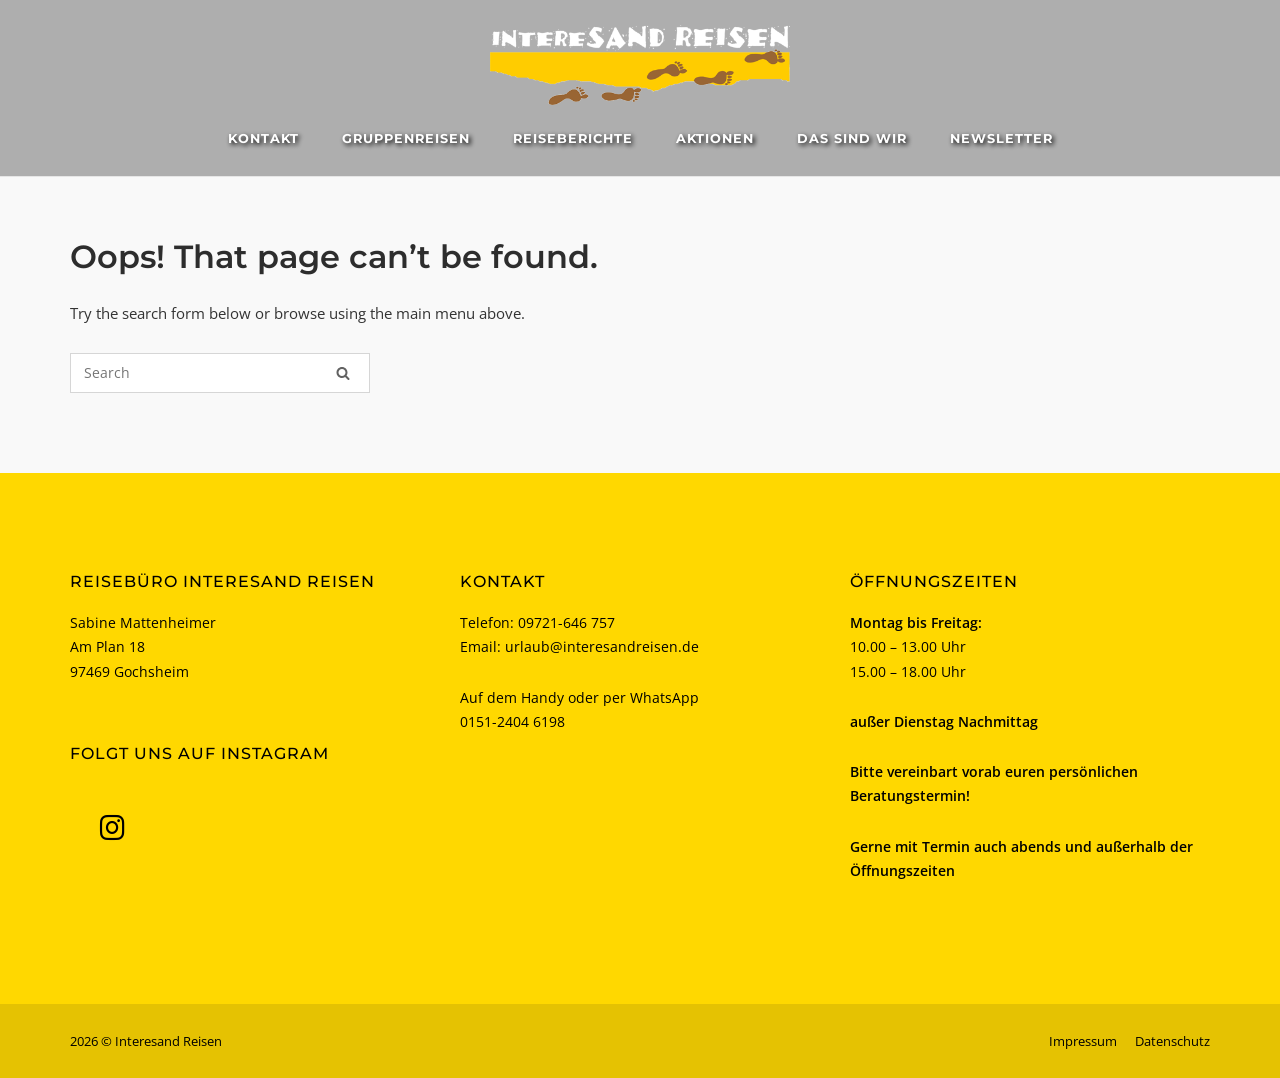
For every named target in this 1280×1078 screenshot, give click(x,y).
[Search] (343, 373)
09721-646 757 (566, 622)
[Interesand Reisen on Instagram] (112, 827)
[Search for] (220, 373)
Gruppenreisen (406, 138)
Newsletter (1001, 138)
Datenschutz (1172, 1041)
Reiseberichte (573, 138)
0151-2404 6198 (512, 721)
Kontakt (263, 138)
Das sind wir (852, 138)
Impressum (1083, 1041)
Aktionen (715, 138)
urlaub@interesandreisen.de (602, 646)
